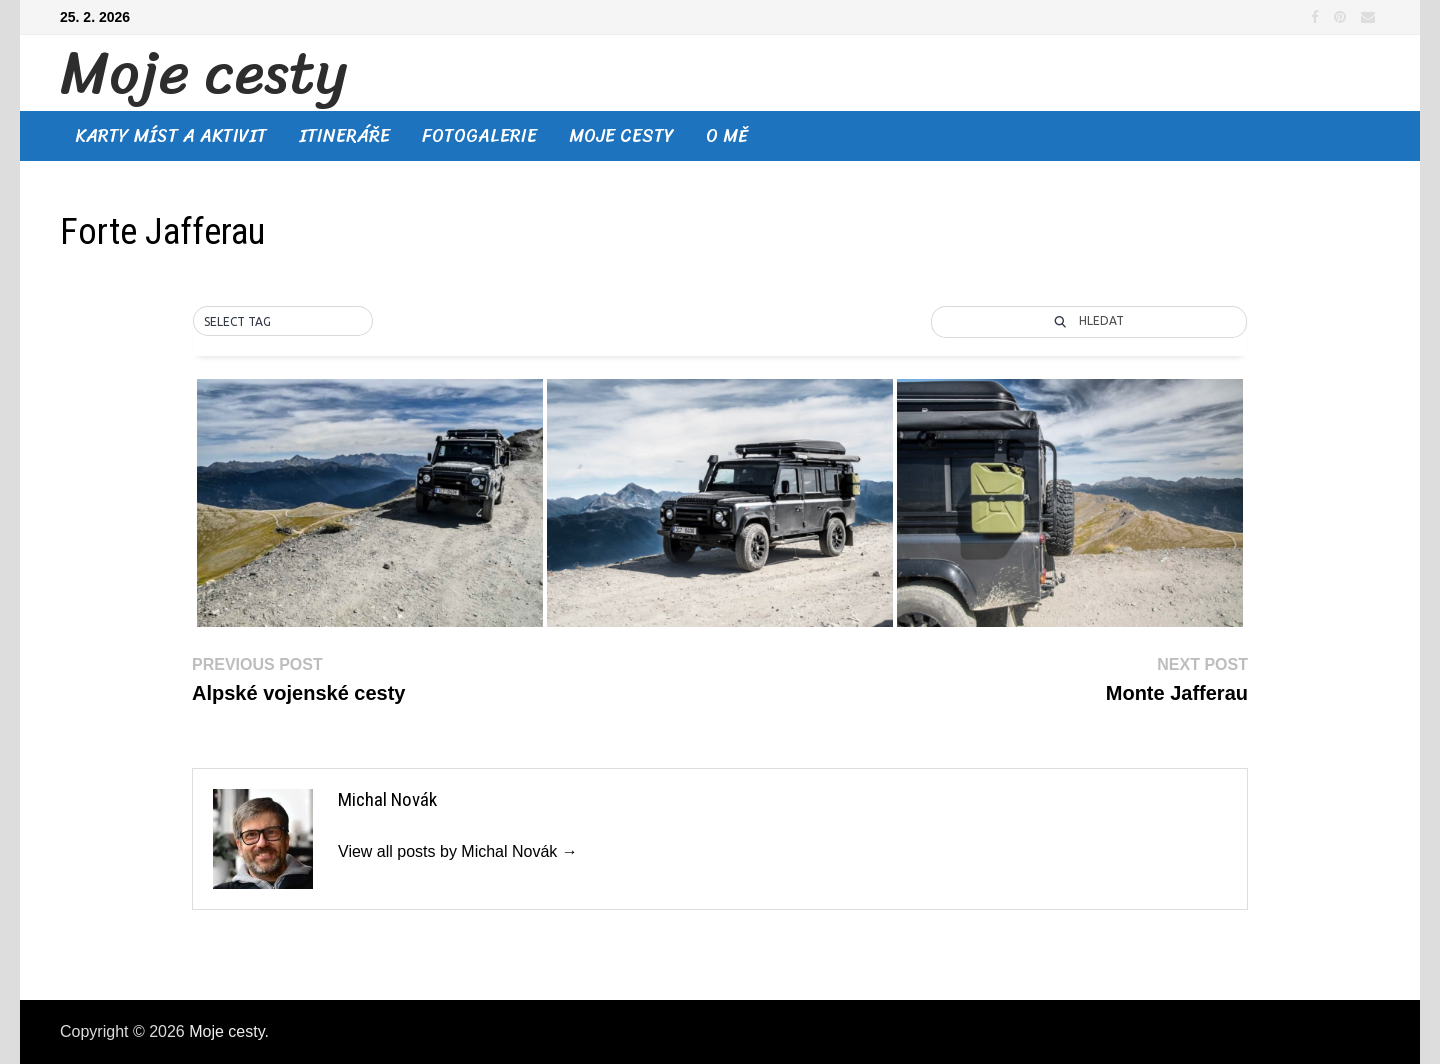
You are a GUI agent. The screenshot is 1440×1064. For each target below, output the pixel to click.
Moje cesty (203, 73)
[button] (283, 322)
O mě (727, 136)
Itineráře (344, 136)
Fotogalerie (479, 136)
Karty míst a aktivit (171, 136)
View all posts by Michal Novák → (458, 851)
